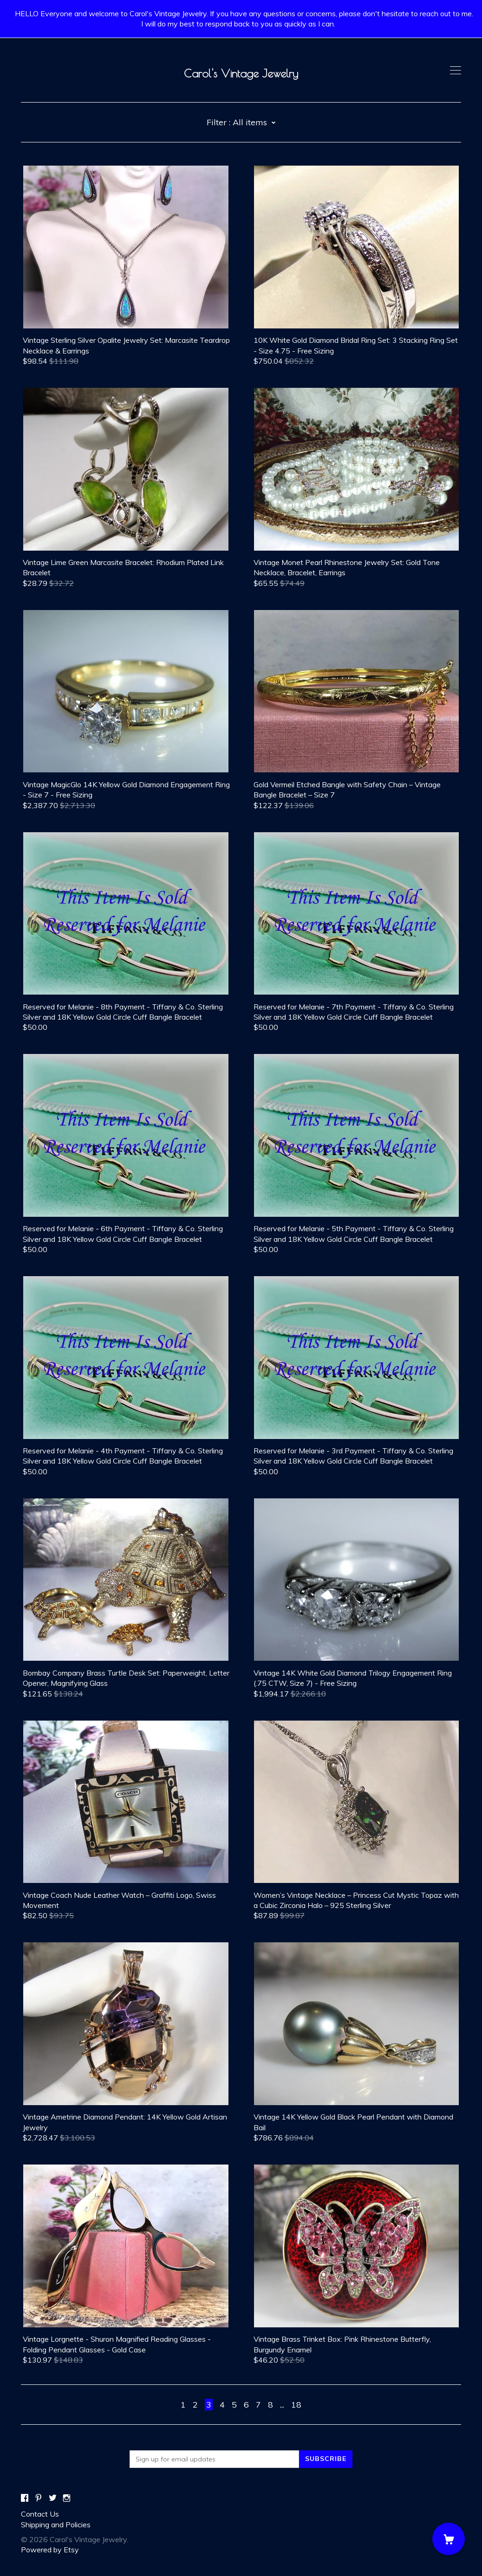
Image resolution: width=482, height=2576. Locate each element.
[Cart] (448, 2539)
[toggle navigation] (455, 70)
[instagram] (66, 2498)
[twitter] (53, 2498)
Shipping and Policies (56, 2524)
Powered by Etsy (50, 2549)
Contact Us (40, 2513)
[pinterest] (38, 2498)
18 (296, 2404)
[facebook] (24, 2498)
